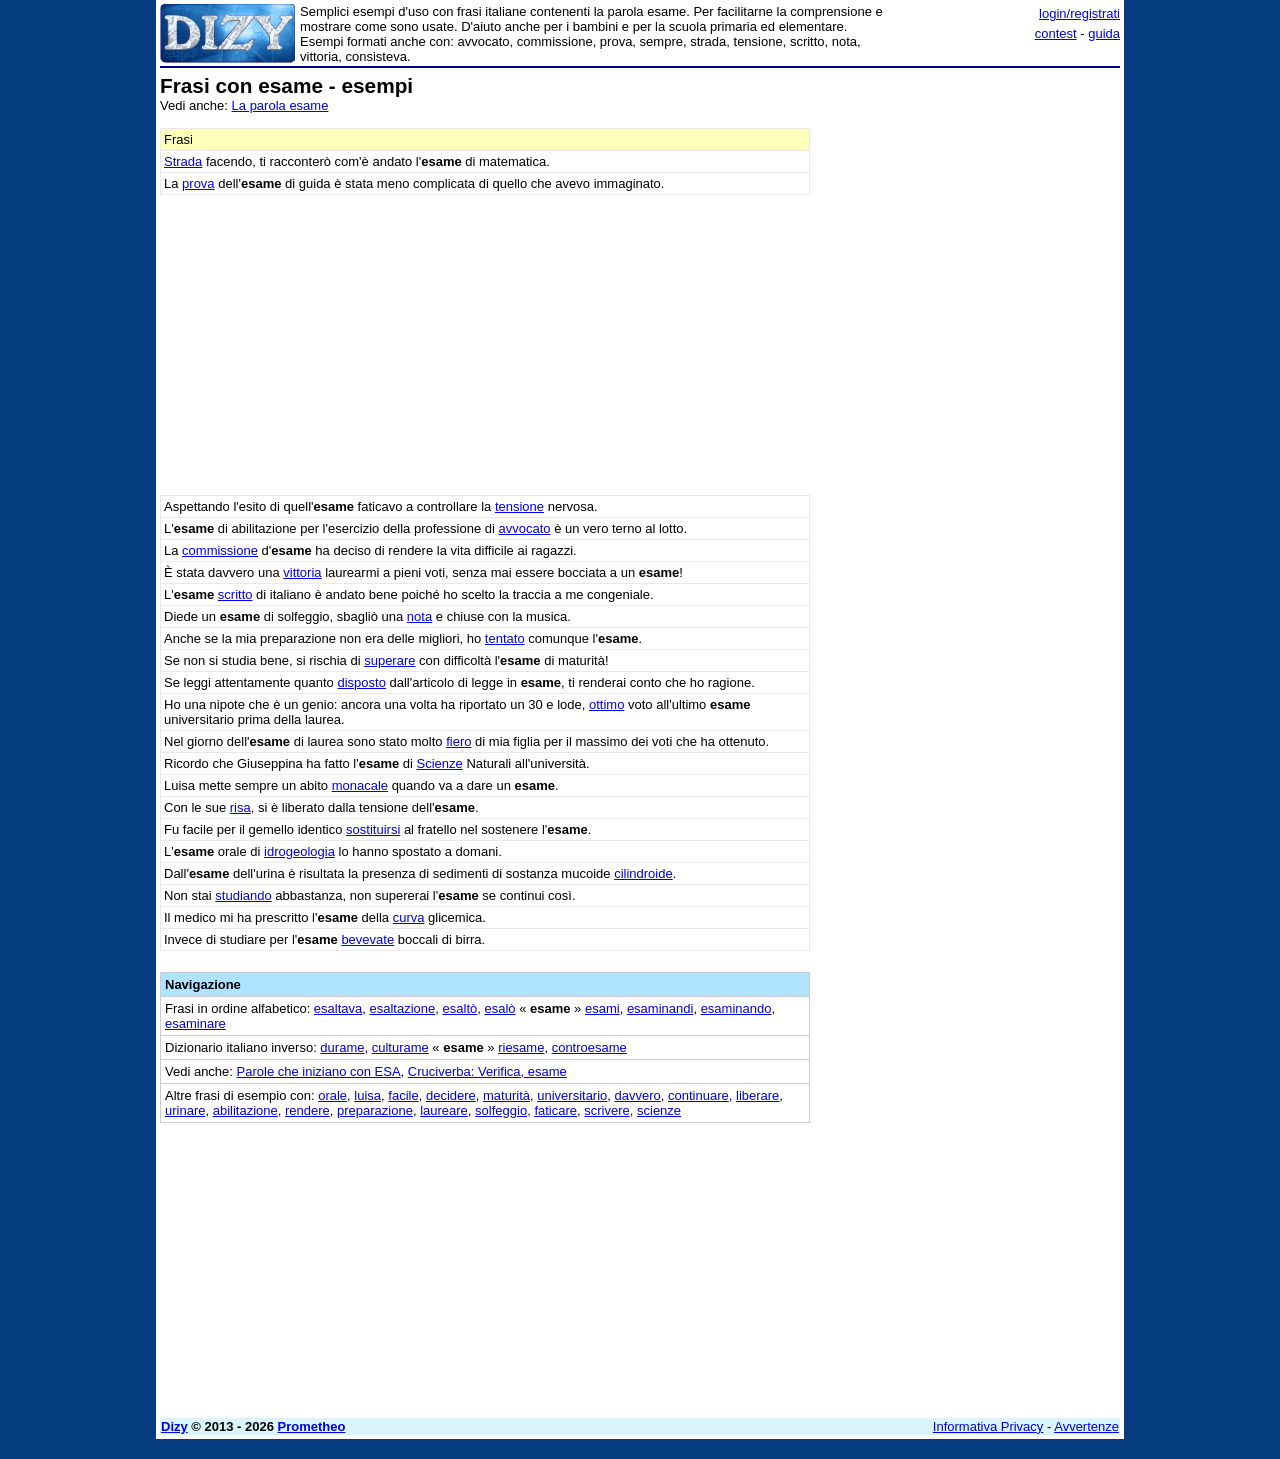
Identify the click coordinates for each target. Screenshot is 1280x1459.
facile (403, 1095)
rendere (307, 1110)
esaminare (195, 1023)
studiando (243, 895)
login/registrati (1079, 13)
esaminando (736, 1008)
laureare (444, 1110)
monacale (360, 785)
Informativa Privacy (988, 1426)
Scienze (440, 763)
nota (419, 616)
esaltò (460, 1008)
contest (1056, 33)
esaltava (338, 1008)
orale (332, 1095)
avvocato (525, 528)
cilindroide (643, 873)
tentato (505, 638)
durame (342, 1047)
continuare (698, 1095)
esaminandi (660, 1008)
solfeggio (501, 1110)
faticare (555, 1110)
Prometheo (312, 1426)
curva (409, 917)
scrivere (607, 1110)
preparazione (375, 1110)
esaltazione (403, 1008)
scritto (235, 594)
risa (240, 807)
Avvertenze (1086, 1426)
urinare (185, 1110)
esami (602, 1008)
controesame (589, 1047)
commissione (220, 550)
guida (1104, 33)
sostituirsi (373, 829)
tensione (519, 506)
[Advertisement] (970, 375)
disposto (361, 682)
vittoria (302, 572)
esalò (499, 1008)
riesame (521, 1047)
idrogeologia (299, 851)
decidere (451, 1095)
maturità (506, 1095)
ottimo (606, 704)
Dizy (174, 1426)
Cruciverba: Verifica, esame (487, 1071)
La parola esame (280, 105)
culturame (400, 1047)
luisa (367, 1095)
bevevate (367, 939)
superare (389, 660)
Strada (183, 161)
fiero (458, 741)
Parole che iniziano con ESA (319, 1071)
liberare (757, 1095)
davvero (638, 1095)
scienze (659, 1110)
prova (198, 183)
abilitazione (245, 1110)
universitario (572, 1095)
